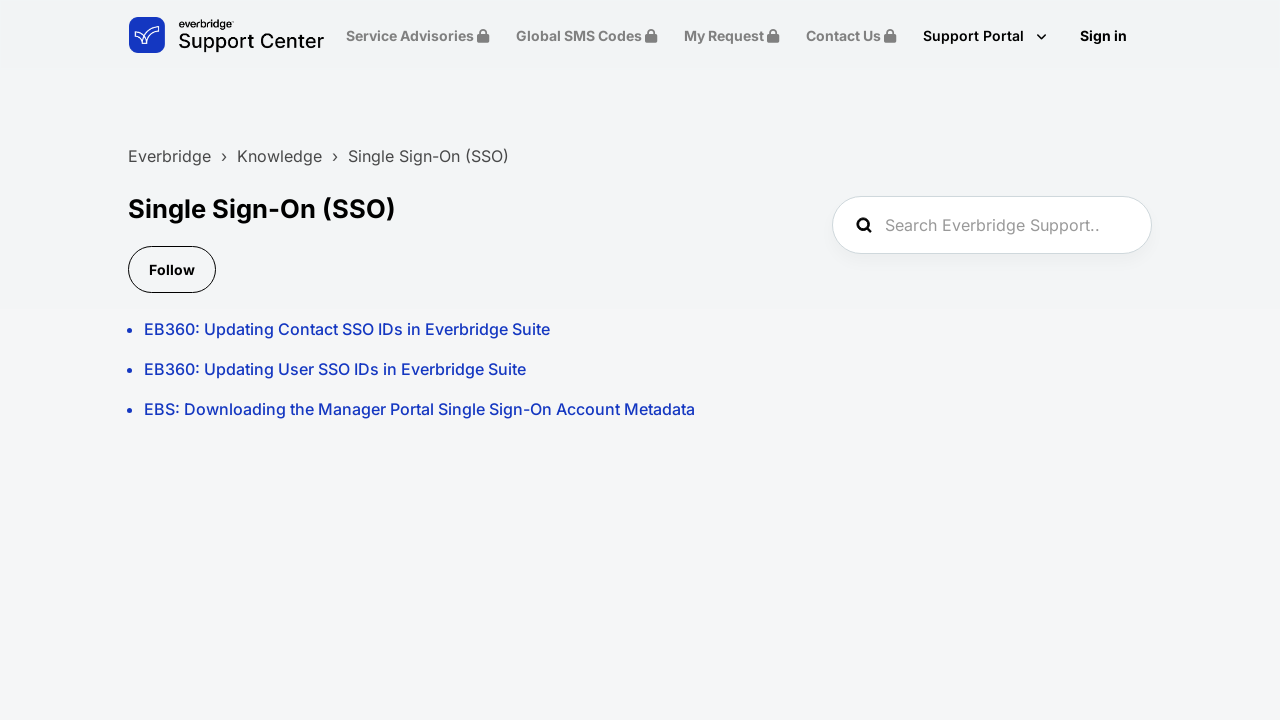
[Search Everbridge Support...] (992, 225)
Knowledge (279, 156)
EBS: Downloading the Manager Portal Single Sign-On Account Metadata (419, 409)
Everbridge (169, 156)
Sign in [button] (1103, 35)
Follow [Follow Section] (172, 269)
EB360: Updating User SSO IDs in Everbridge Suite (335, 369)
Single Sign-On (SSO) (428, 156)
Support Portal (975, 35)
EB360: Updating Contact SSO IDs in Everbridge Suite (347, 329)
